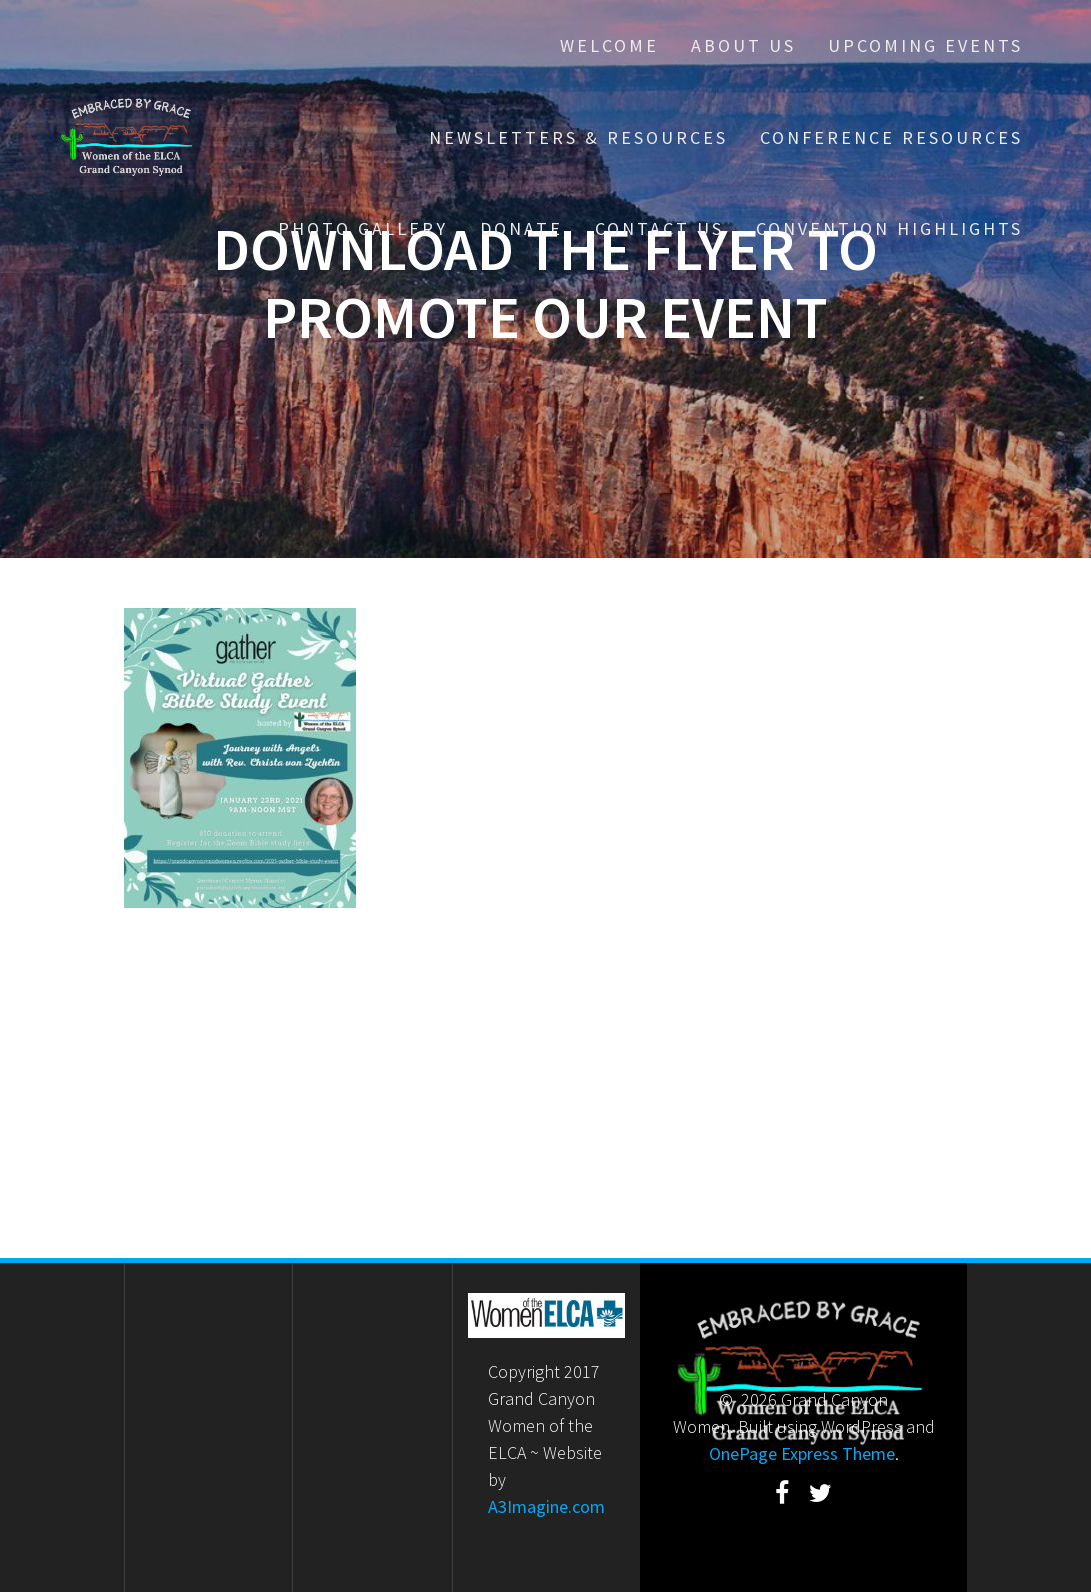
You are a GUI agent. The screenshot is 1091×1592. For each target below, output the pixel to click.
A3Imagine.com (546, 1506)
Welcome (609, 45)
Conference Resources (891, 137)
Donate (521, 228)
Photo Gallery (363, 228)
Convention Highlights (889, 228)
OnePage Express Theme (802, 1453)
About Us (743, 45)
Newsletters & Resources (578, 137)
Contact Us (659, 228)
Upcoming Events (925, 45)
